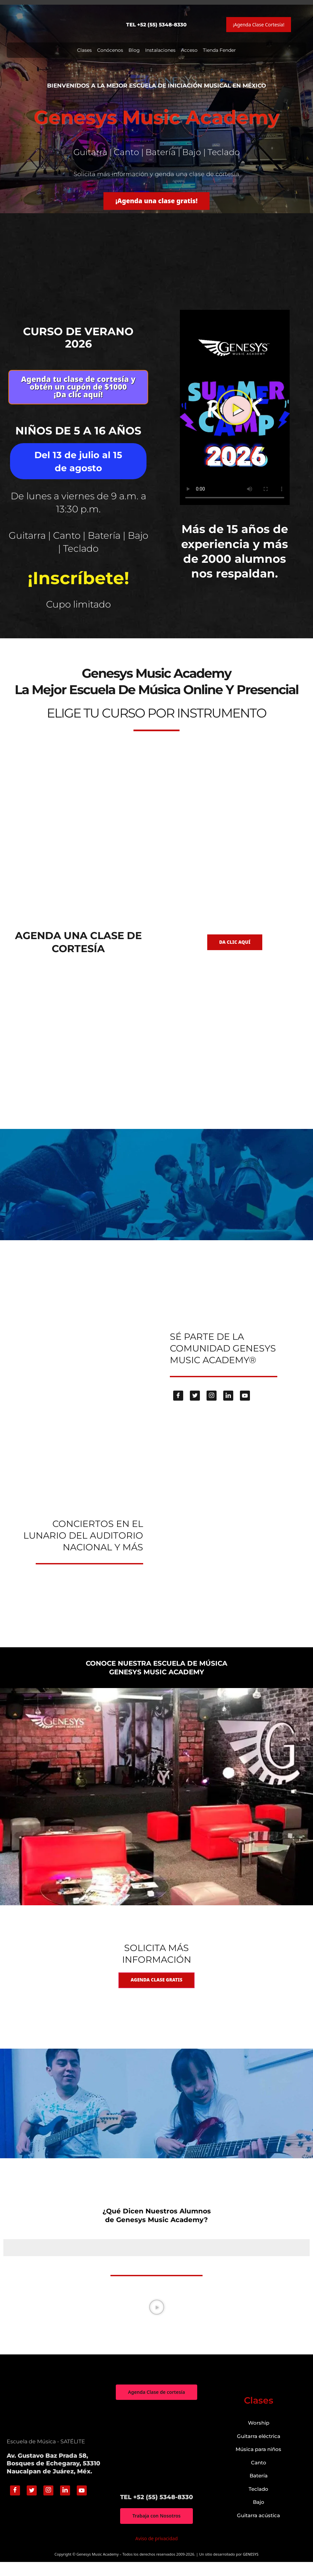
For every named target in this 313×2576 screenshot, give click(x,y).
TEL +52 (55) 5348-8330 (156, 24)
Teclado (258, 2502)
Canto (258, 2476)
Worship (258, 2436)
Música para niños (258, 2463)
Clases (84, 50)
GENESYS (251, 2568)
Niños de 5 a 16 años (78, 439)
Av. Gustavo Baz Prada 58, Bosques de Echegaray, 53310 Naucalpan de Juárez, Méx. (53, 2477)
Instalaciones (160, 50)
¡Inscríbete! (78, 590)
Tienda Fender (219, 50)
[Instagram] (212, 1408)
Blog (134, 50)
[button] (234, 414)
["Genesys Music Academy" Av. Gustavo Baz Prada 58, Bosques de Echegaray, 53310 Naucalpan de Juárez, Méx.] (156, 2461)
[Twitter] (195, 1408)
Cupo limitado (78, 616)
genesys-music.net (156, 628)
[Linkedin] (228, 1408)
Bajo (258, 2516)
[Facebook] (178, 1408)
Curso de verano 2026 (78, 339)
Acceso (189, 50)
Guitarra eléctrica (258, 2450)
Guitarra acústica (258, 2529)
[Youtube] (245, 1408)
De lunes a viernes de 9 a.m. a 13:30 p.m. (78, 517)
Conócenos (110, 50)
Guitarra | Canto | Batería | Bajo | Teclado (78, 555)
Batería (259, 2489)
